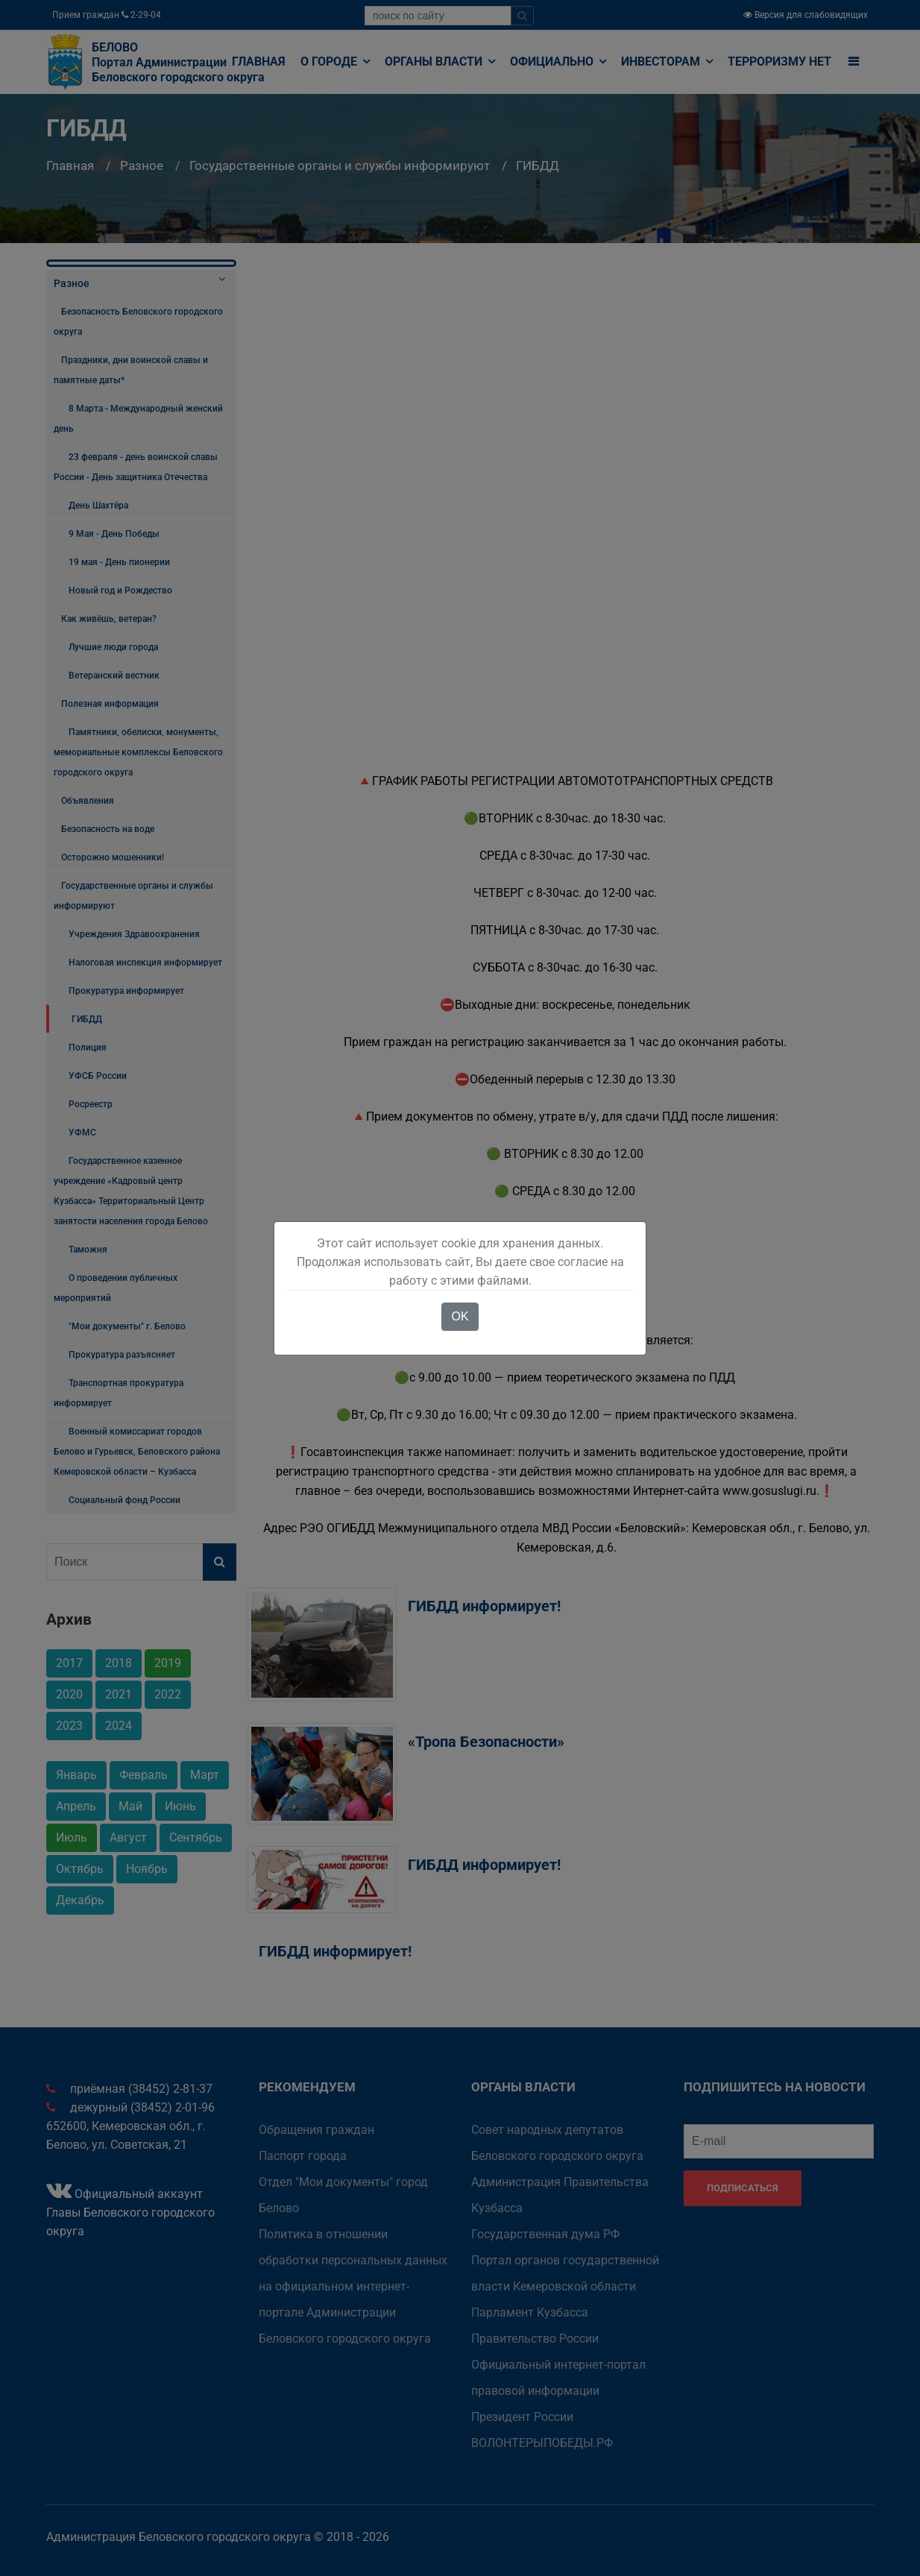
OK (459, 1316)
